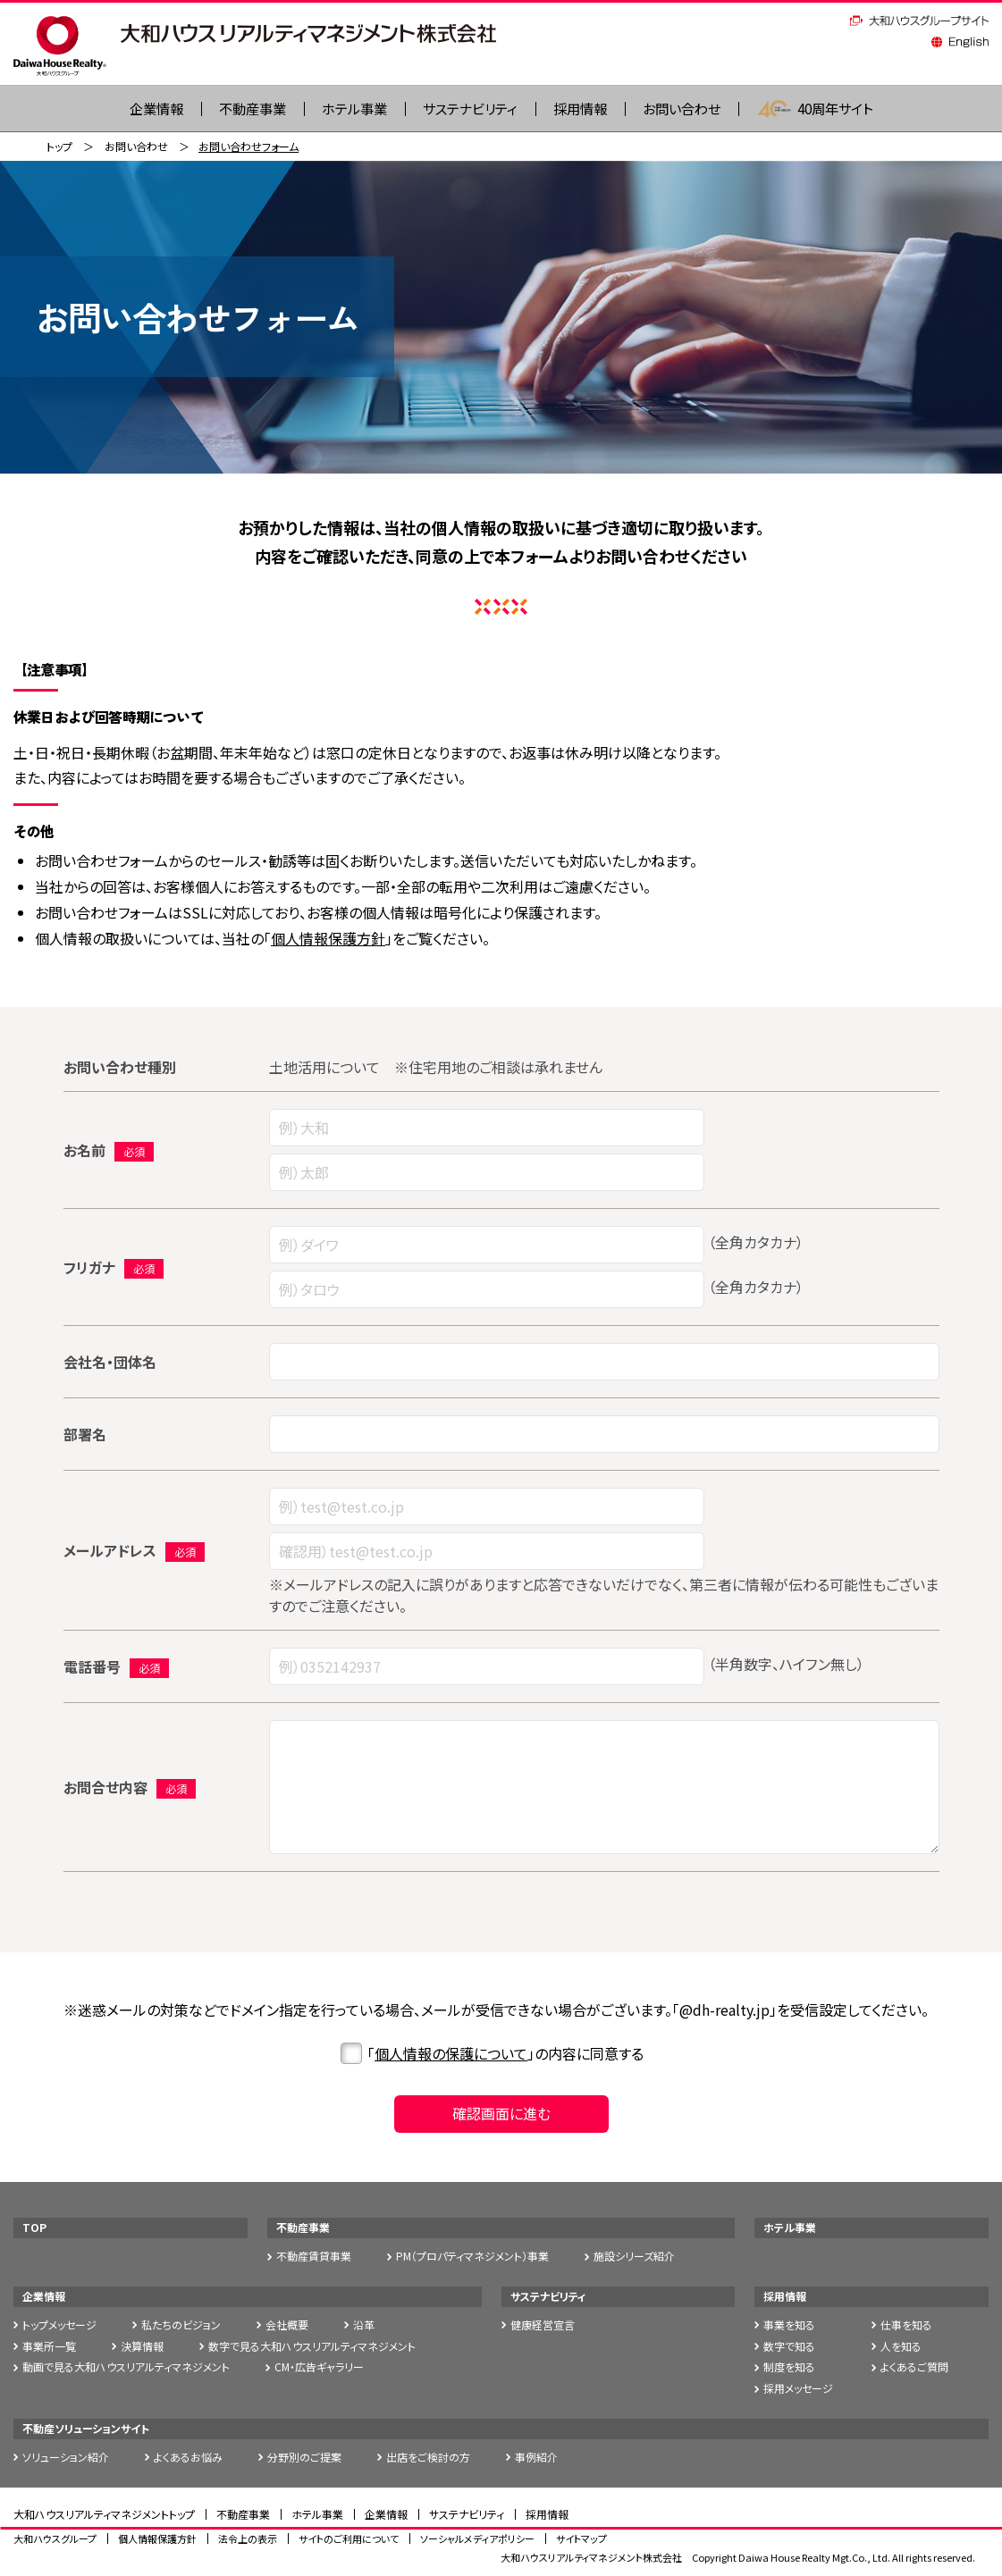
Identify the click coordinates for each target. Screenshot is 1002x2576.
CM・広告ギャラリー (319, 2367)
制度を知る (789, 2367)
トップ (59, 147)
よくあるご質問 (914, 2367)
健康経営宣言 (542, 2325)
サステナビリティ (468, 109)
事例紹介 (536, 2457)
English (960, 42)
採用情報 (583, 109)
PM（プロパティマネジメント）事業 (472, 2256)
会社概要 (286, 2325)
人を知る (901, 2346)
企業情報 (43, 2296)
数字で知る (789, 2346)
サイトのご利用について (349, 2538)
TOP (34, 2228)
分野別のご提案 (304, 2457)
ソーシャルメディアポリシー (477, 2538)
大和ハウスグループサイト (919, 20)
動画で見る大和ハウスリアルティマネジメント (126, 2367)
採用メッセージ (798, 2388)
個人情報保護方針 (328, 939)
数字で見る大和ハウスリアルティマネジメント (312, 2346)
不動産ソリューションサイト (85, 2429)
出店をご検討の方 (428, 2457)
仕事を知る (906, 2325)
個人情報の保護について (451, 2054)
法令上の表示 (247, 2538)
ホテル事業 (348, 109)
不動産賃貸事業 (313, 2256)
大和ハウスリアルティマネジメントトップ (104, 2513)
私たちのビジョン (181, 2325)
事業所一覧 (49, 2346)
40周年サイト (828, 109)
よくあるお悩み (188, 2457)
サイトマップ (581, 2538)
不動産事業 (241, 109)
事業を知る (789, 2325)
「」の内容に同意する (492, 2054)
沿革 (364, 2325)
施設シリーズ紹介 (634, 2256)
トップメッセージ (59, 2325)
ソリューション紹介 (65, 2457)
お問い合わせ (689, 109)
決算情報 (142, 2346)
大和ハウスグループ (55, 2538)
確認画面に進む (501, 2114)
